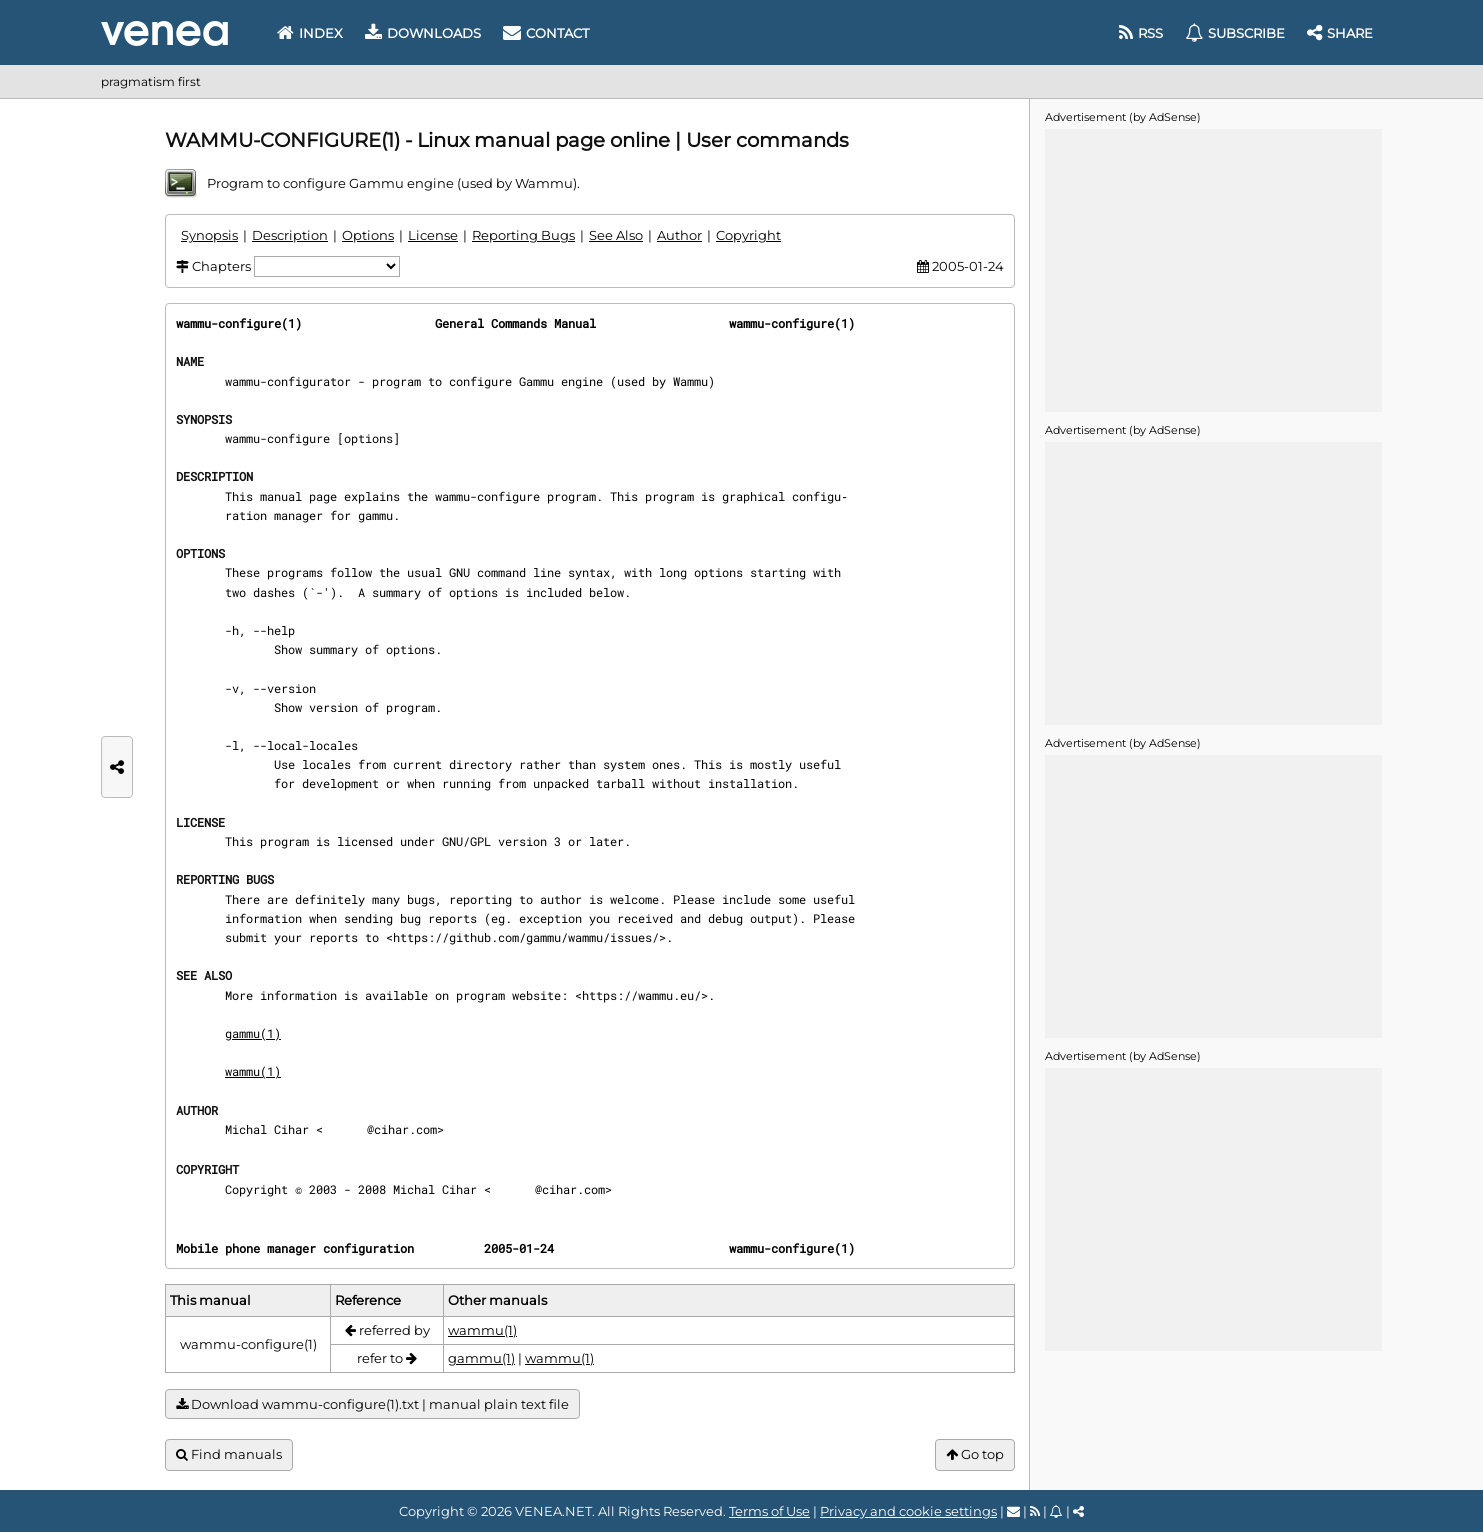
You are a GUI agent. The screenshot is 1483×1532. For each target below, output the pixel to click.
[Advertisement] (1213, 269)
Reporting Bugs (523, 235)
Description (290, 235)
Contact (546, 33)
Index (310, 33)
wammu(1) (253, 1071)
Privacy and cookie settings (908, 1511)
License (433, 235)
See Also (616, 235)
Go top (975, 1454)
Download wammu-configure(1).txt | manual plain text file (372, 1404)
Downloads (423, 33)
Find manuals (229, 1454)
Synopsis (209, 235)
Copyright (748, 235)
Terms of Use (769, 1511)
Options (368, 235)
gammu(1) (253, 1033)
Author (679, 235)
